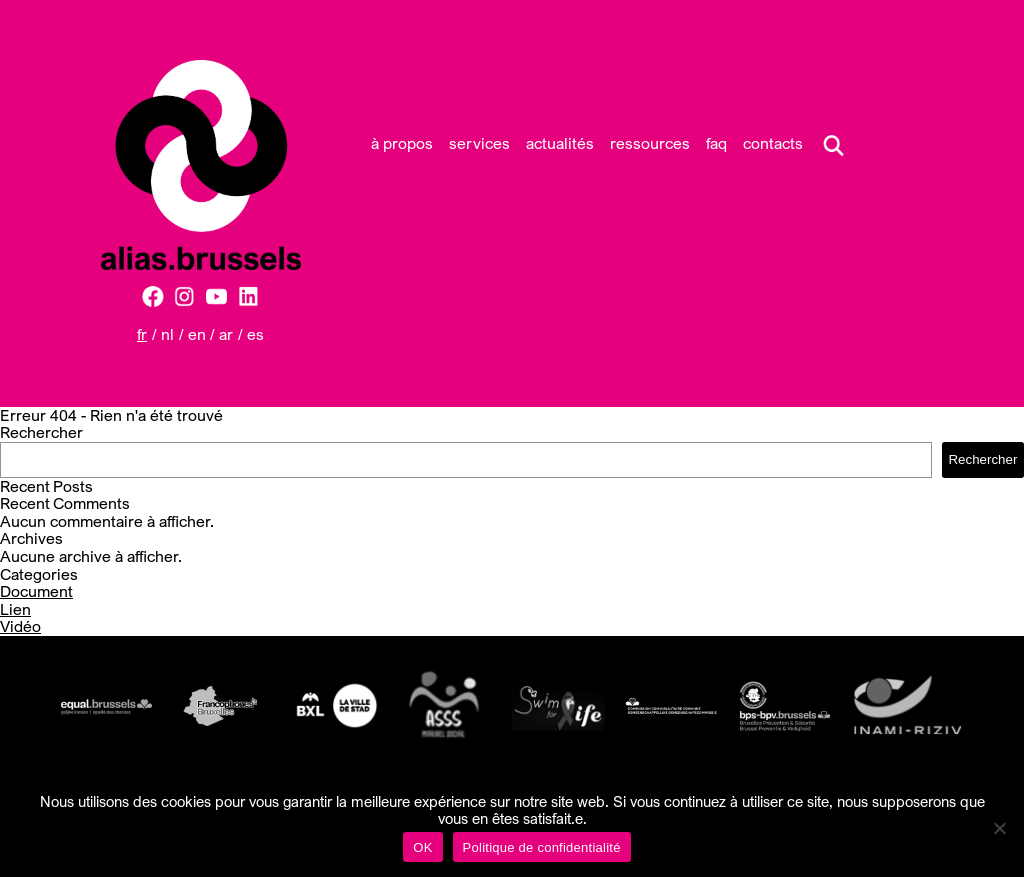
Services (479, 143)
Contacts (773, 143)
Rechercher (41, 432)
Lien (15, 609)
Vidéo (20, 626)
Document (36, 591)
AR (226, 334)
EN (197, 334)
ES (255, 334)
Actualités (560, 143)
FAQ (716, 143)
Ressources (650, 143)
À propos (402, 143)
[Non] (999, 828)
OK (422, 847)
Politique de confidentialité (542, 847)
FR (142, 334)
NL (167, 334)
